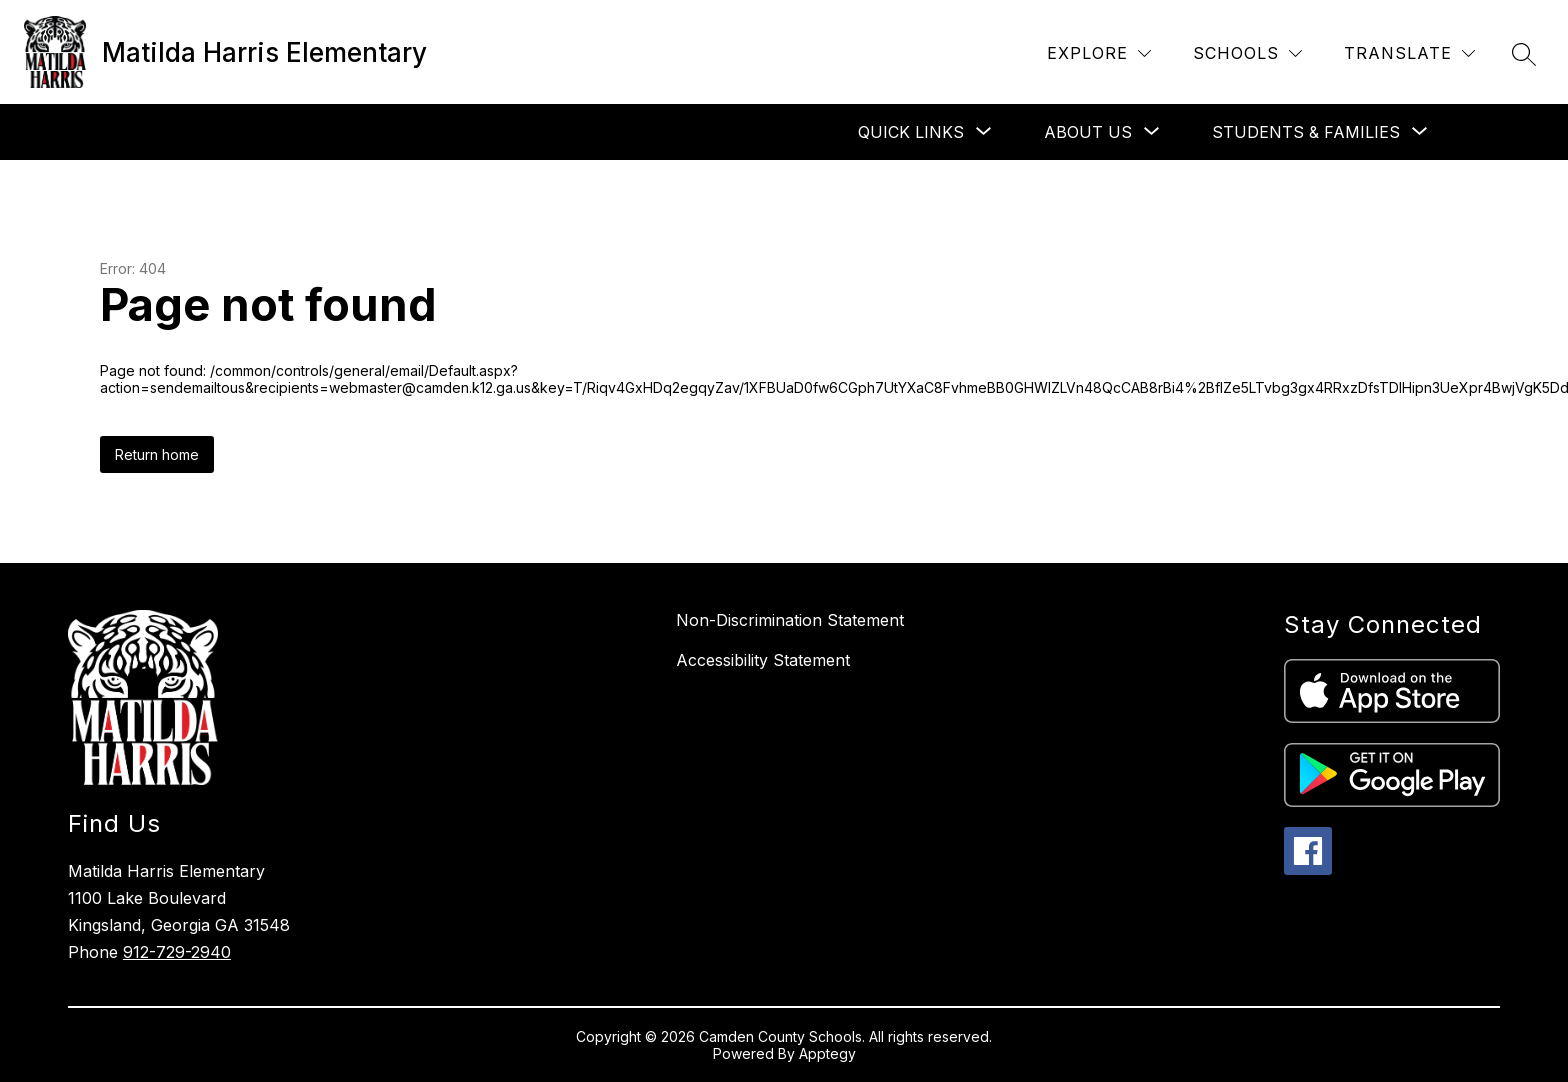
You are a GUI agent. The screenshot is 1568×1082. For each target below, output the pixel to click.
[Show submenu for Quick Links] (911, 132)
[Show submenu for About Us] (1088, 132)
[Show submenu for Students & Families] (1306, 132)
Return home (157, 454)
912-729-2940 (177, 952)
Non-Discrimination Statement (790, 620)
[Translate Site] (1409, 53)
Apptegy (827, 1053)
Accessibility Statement (763, 660)
